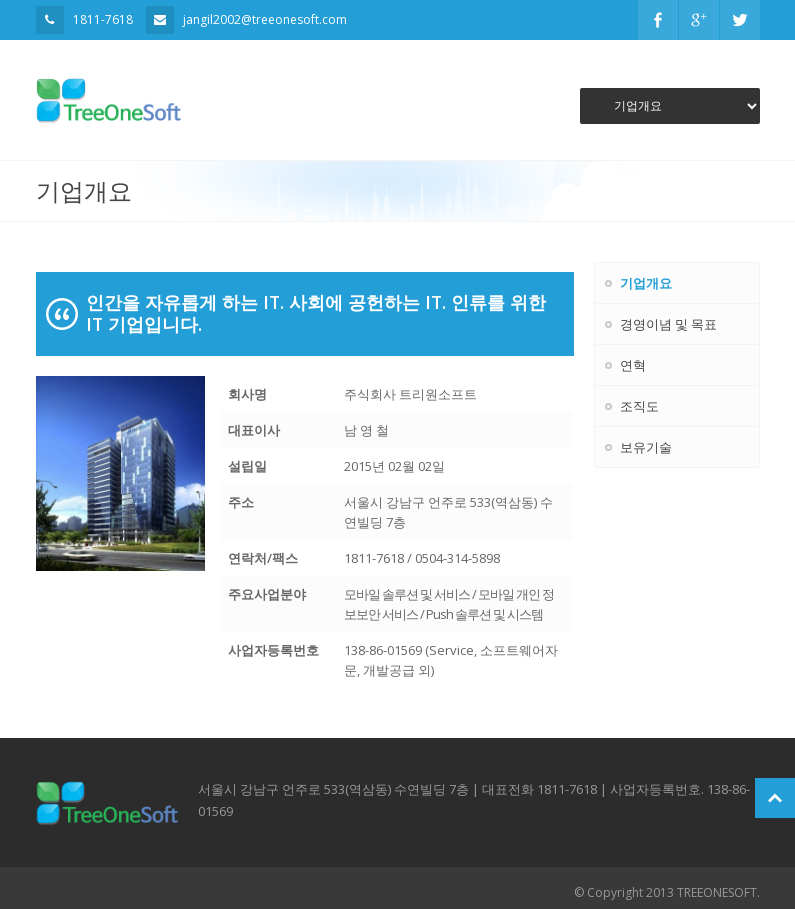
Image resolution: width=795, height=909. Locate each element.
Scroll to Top (775, 798)
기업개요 (646, 283)
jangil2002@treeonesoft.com (265, 19)
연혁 (633, 365)
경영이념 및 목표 (668, 324)
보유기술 (646, 447)
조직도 (639, 406)
